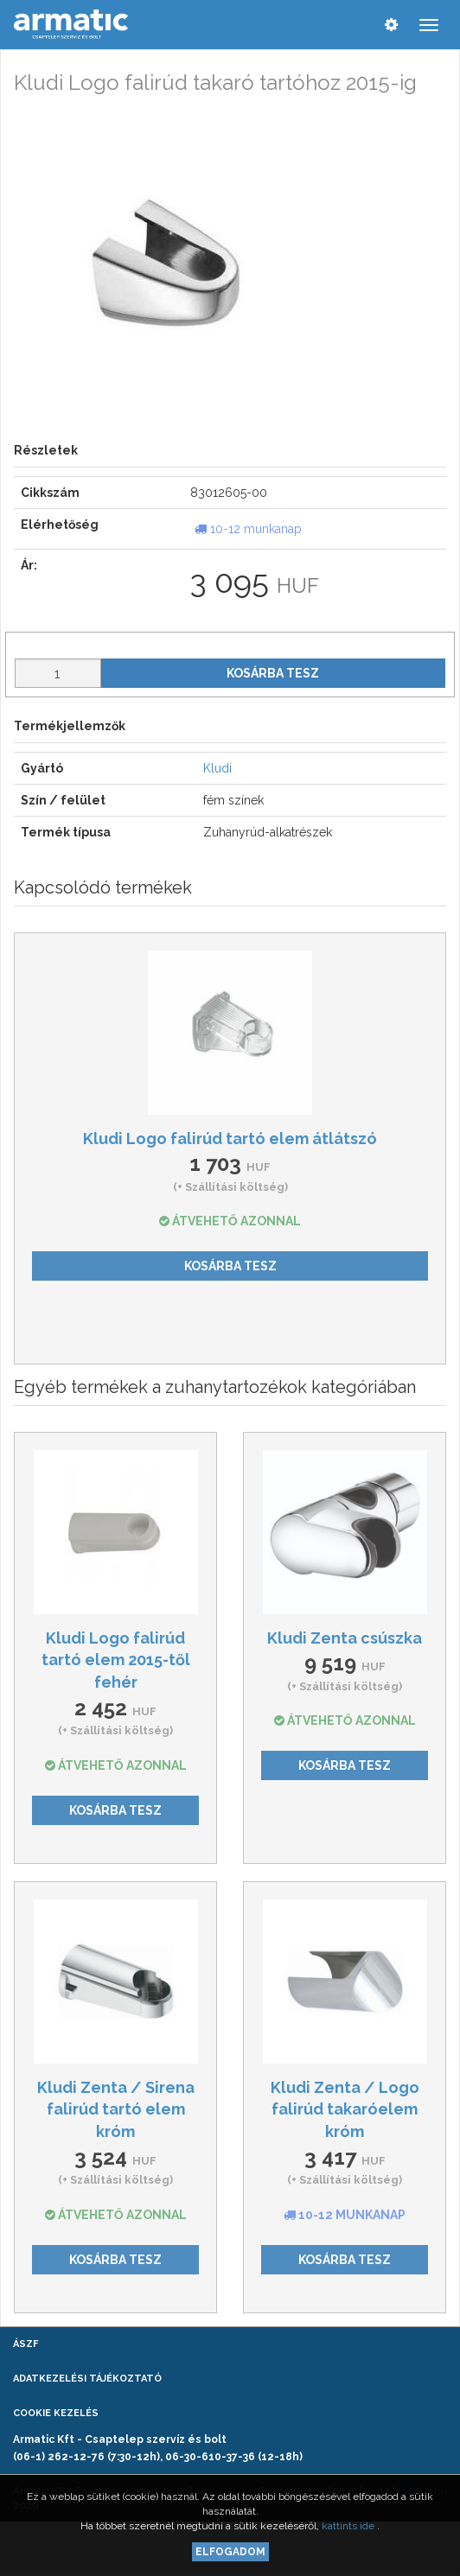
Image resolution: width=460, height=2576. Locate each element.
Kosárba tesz (273, 673)
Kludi (217, 768)
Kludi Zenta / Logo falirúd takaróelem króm (345, 2109)
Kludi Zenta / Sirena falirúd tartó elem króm (116, 2109)
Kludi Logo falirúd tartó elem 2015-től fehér (116, 1660)
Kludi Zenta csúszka (344, 1638)
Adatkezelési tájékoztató (87, 2378)
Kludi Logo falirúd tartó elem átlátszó (230, 1138)
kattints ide (349, 2526)
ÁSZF (25, 2344)
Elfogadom (230, 2552)
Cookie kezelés (56, 2413)
